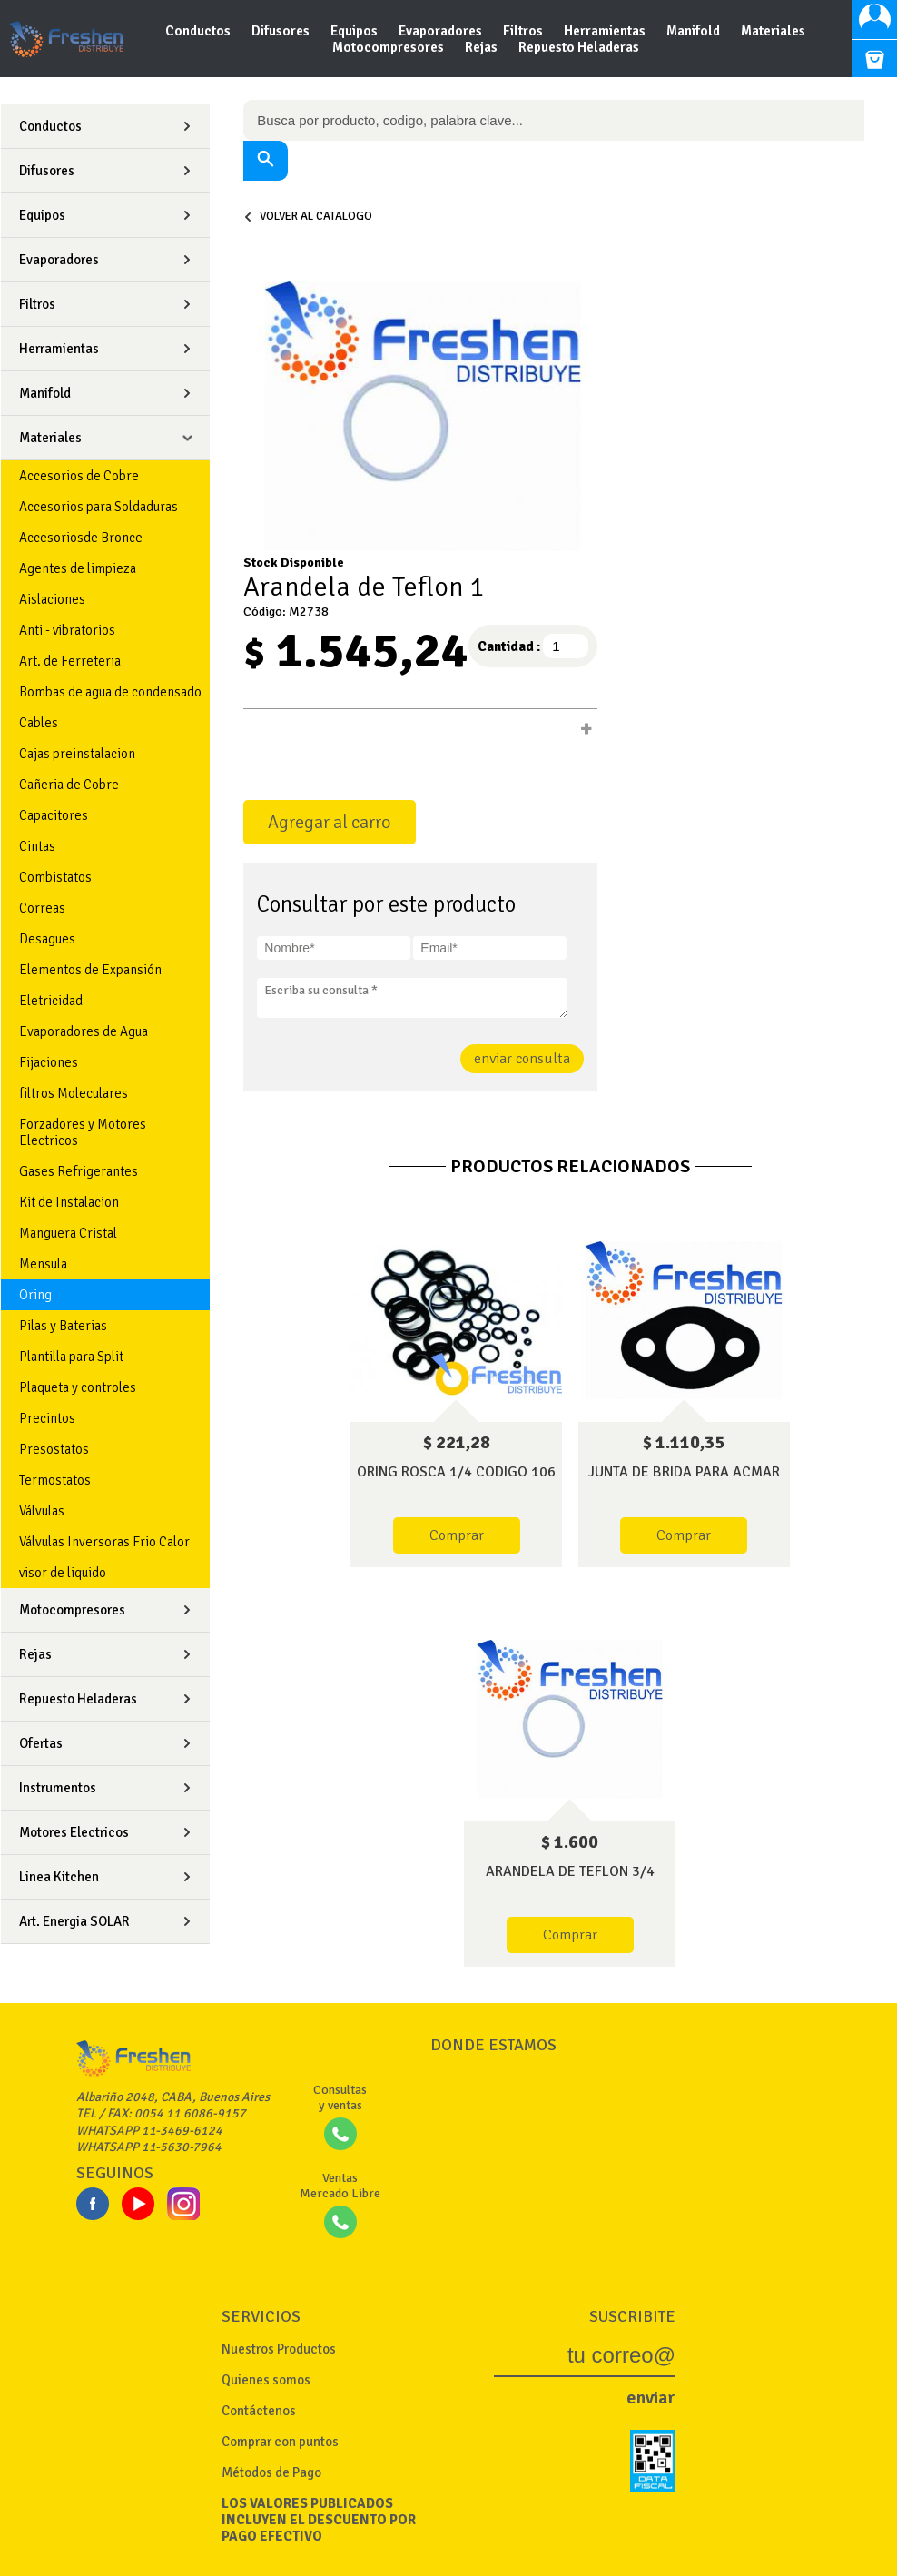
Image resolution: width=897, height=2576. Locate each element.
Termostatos (55, 1480)
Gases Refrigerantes (78, 1171)
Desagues (47, 939)
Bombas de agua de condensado (110, 692)
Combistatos (55, 877)
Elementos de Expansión (90, 970)
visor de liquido (62, 1572)
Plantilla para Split (71, 1356)
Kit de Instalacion (69, 1202)
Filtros (524, 31)
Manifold (694, 31)
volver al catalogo (307, 216)
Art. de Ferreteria (70, 661)
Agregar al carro (329, 822)
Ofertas (41, 1743)
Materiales (773, 31)
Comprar (456, 1535)
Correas (42, 908)
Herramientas (606, 31)
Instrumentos (57, 1788)
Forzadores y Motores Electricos (82, 1132)
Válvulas (41, 1511)
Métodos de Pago (271, 2472)
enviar (650, 2397)
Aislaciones (52, 599)
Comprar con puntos (280, 2441)
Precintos (47, 1418)
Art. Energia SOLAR (74, 1921)
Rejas (482, 47)
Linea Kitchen (59, 1877)
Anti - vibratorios (67, 630)
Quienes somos (266, 2380)
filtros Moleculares (73, 1093)
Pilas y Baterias (63, 1326)
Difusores (281, 31)
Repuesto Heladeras (578, 47)
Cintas (37, 846)
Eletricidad (51, 1000)
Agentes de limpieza (77, 568)
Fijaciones (48, 1062)
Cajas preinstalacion (77, 753)
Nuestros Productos (279, 2349)
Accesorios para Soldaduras (98, 506)
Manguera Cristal (68, 1233)
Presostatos (54, 1449)
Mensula (43, 1264)
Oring (35, 1295)
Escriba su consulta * (412, 998)
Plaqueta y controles (77, 1387)
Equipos (355, 31)
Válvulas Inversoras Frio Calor (104, 1542)
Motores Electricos (74, 1832)
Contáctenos (259, 2411)
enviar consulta (522, 1059)
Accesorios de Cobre (79, 476)
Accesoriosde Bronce (81, 537)
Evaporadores (442, 31)
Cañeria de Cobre (69, 784)
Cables (38, 723)
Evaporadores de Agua (83, 1031)
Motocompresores (389, 47)
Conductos (199, 31)
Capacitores (53, 815)
